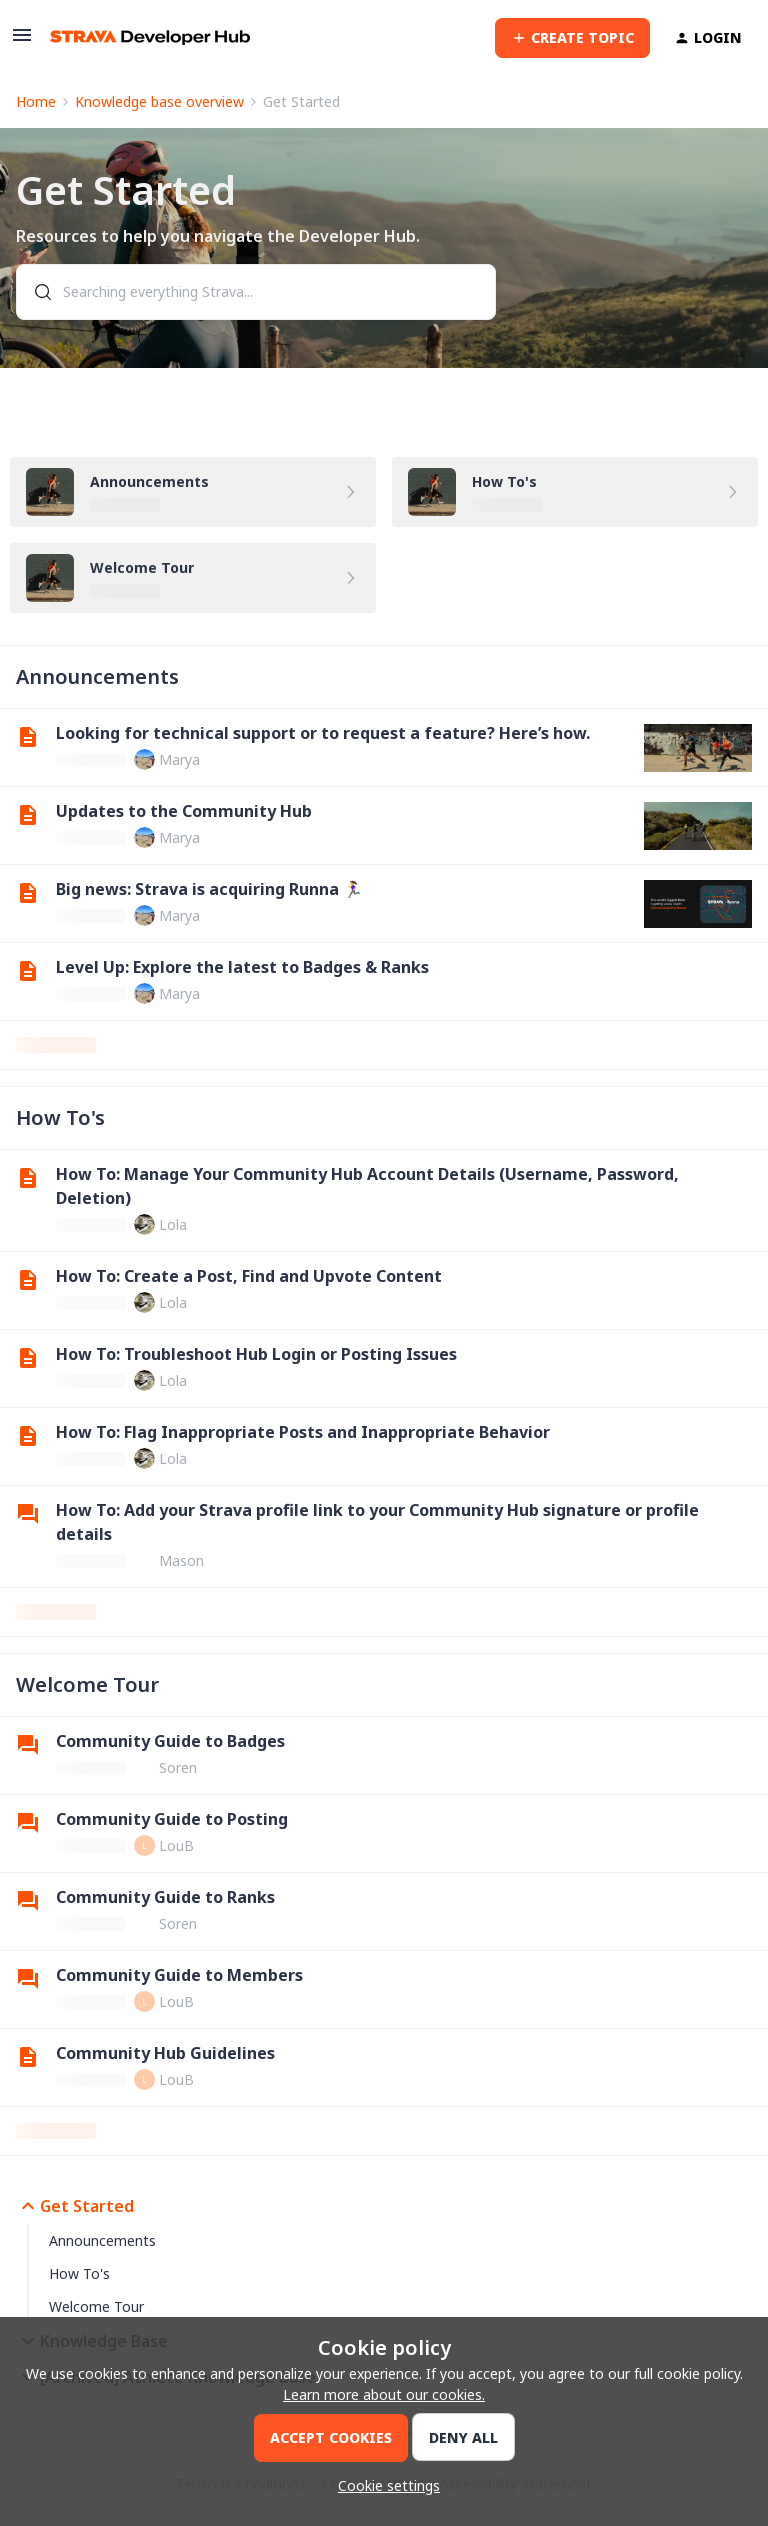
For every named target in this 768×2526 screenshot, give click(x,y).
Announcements (102, 2240)
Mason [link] (181, 1560)
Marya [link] (179, 759)
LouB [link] (176, 1845)
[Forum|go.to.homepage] (150, 37)
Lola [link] (173, 1224)
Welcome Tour (96, 2306)
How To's (79, 2273)
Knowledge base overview (159, 101)
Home (36, 101)
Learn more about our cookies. (384, 2394)
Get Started (75, 2206)
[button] (22, 41)
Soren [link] (178, 1767)
